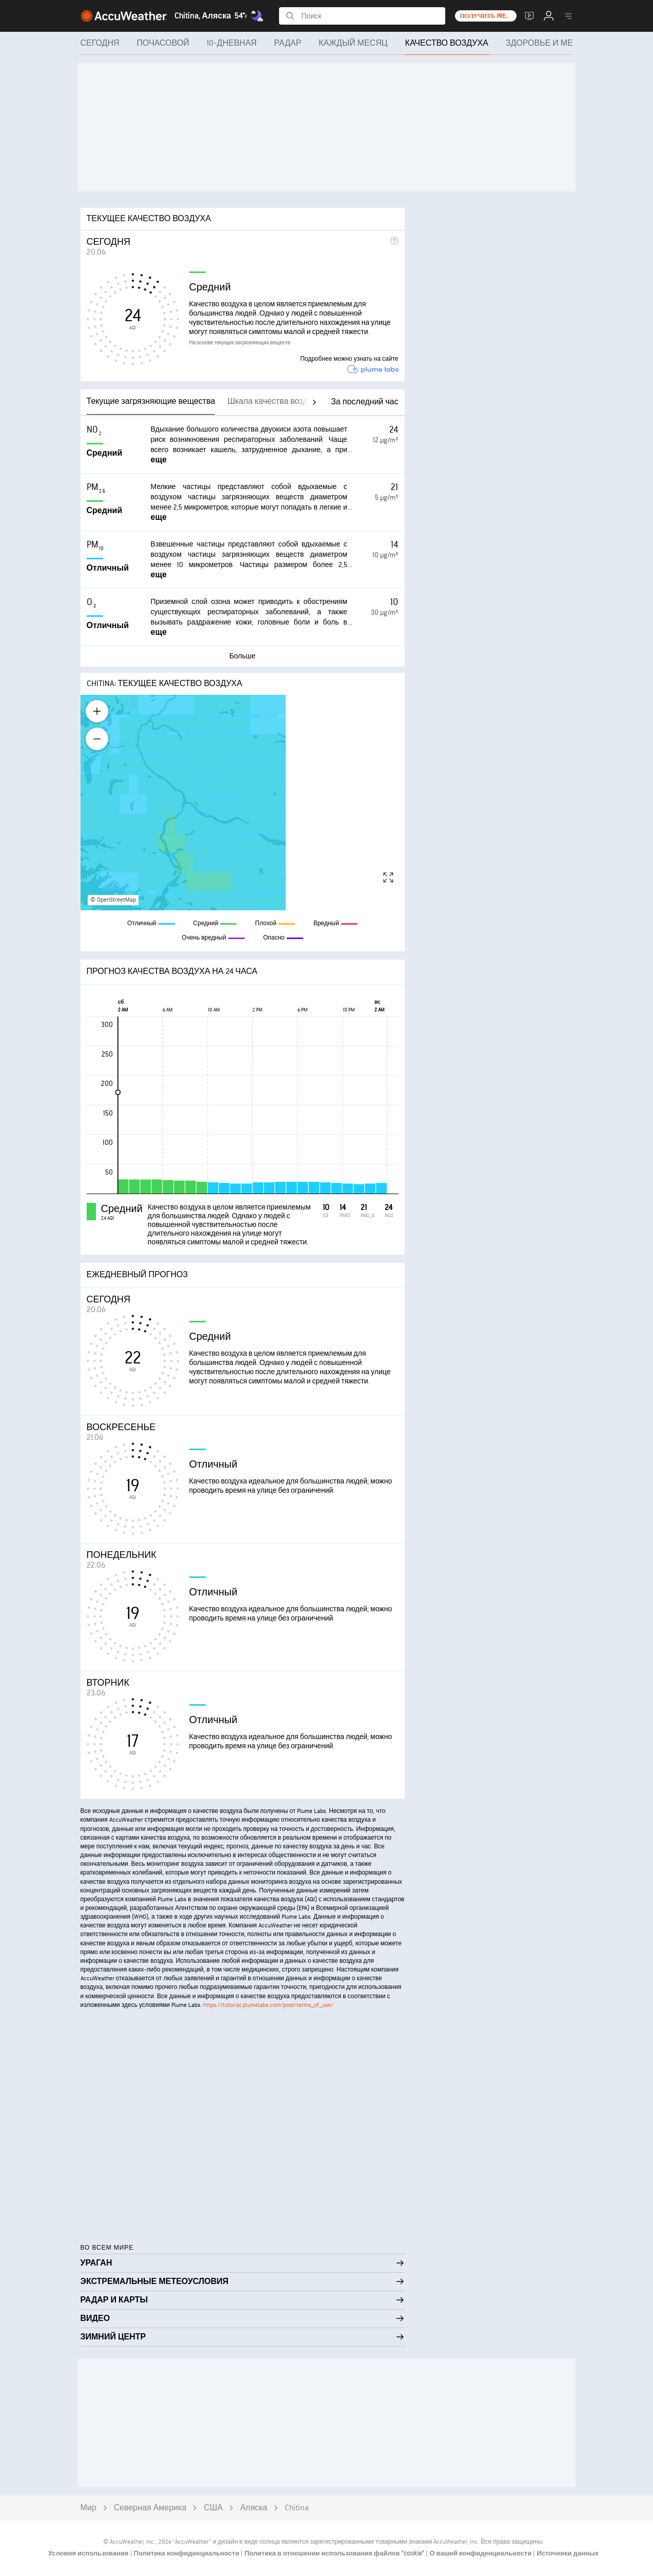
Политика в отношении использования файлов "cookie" (335, 2553)
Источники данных (568, 2553)
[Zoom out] (97, 739)
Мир (88, 2508)
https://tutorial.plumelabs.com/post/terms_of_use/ (268, 2005)
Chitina (297, 2508)
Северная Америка (150, 2508)
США (213, 2508)
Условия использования (89, 2553)
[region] (243, 802)
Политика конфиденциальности (187, 2553)
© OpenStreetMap (113, 900)
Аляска (253, 2508)
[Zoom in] (97, 711)
